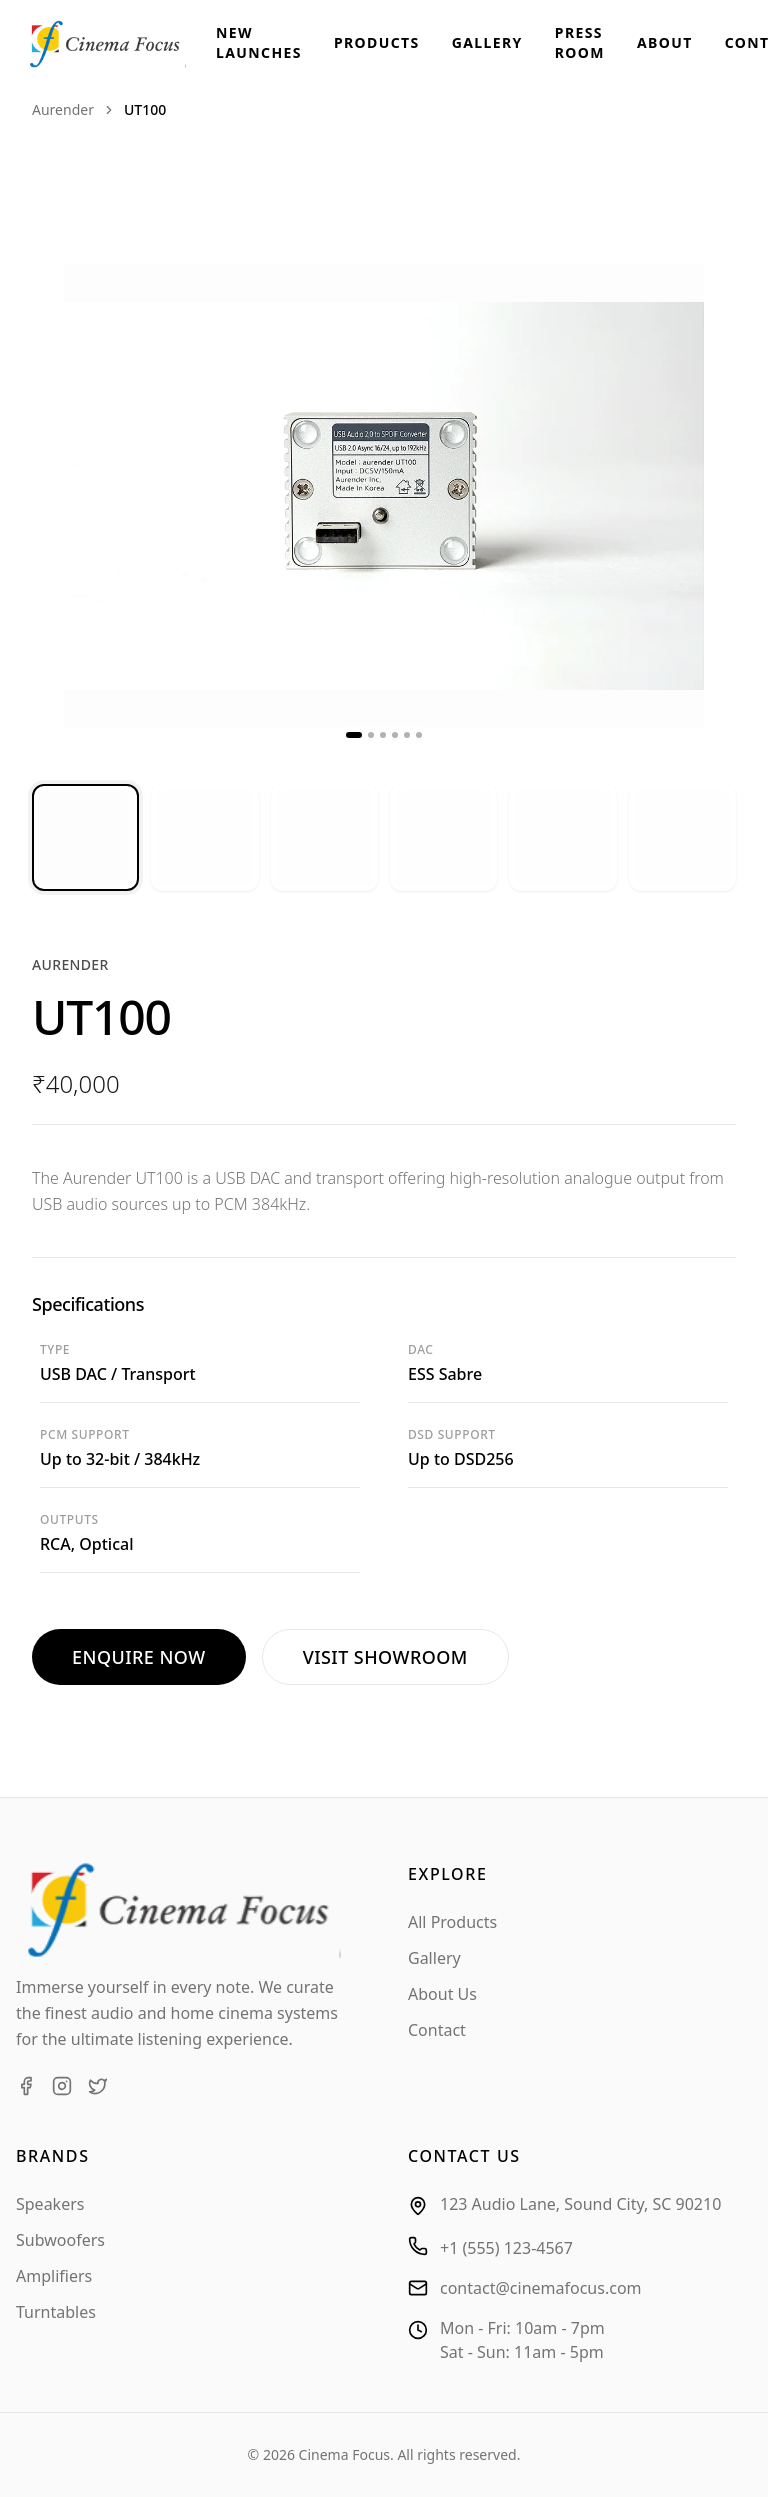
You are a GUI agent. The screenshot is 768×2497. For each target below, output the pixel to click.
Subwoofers (60, 2240)
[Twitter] (98, 2086)
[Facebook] (26, 2086)
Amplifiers (54, 2276)
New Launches (259, 42)
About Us (442, 1994)
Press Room (580, 42)
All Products (452, 1922)
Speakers (50, 2204)
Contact (437, 2030)
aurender (63, 109)
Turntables (56, 2312)
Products (377, 42)
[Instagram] (62, 2086)
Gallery (487, 42)
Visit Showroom (385, 1657)
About (665, 42)
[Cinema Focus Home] (120, 44)
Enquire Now (139, 1657)
